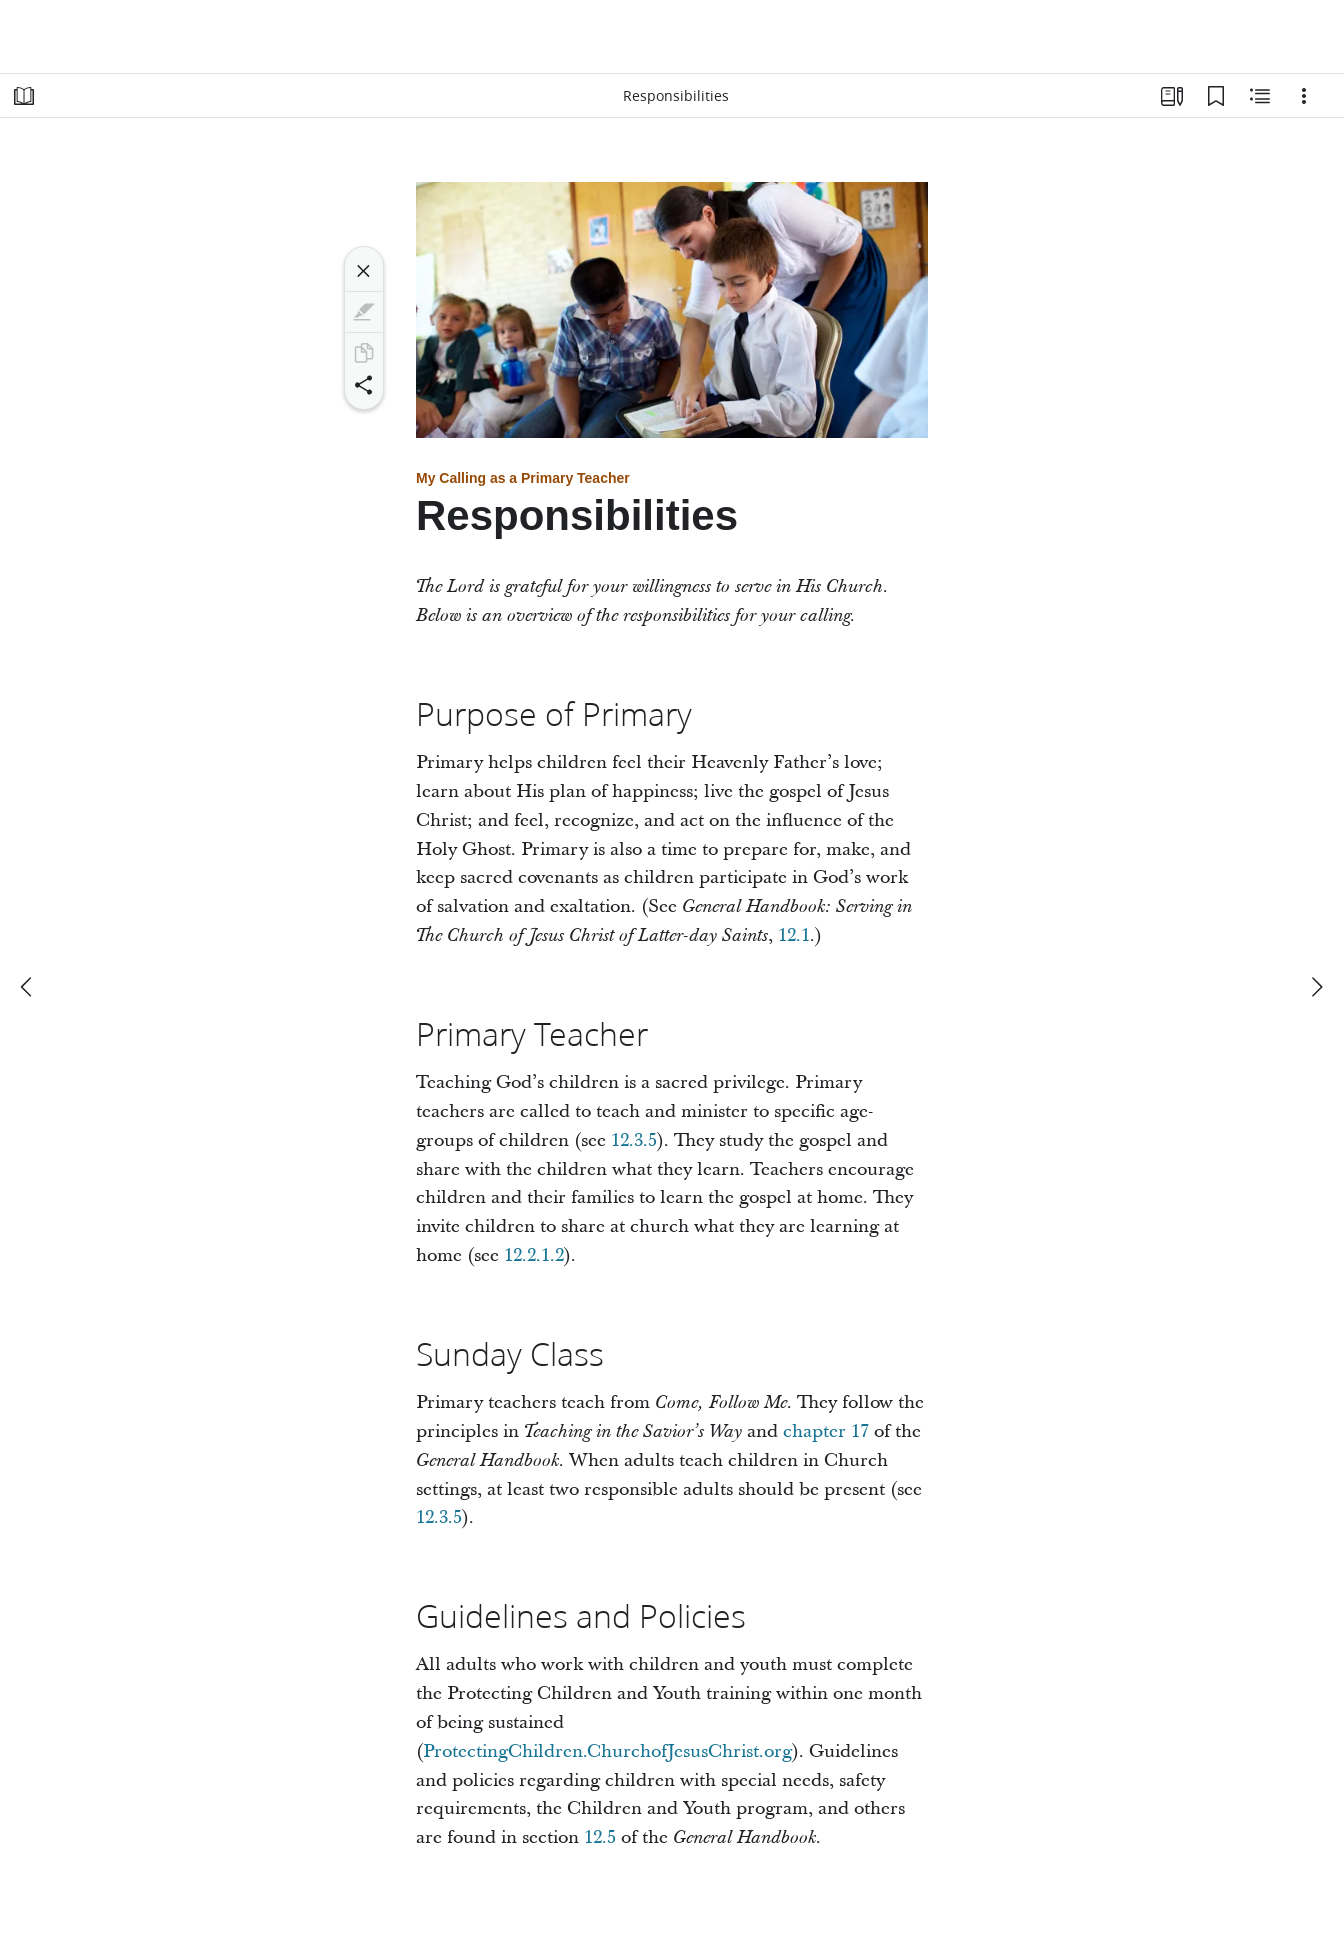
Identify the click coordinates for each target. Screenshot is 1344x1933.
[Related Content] (1260, 96)
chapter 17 (826, 1431)
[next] (1316, 987)
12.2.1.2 (534, 1255)
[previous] (28, 987)
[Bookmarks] (1216, 96)
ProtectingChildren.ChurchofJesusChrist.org (607, 1751)
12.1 (794, 935)
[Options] (1304, 96)
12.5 (600, 1837)
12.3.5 (634, 1140)
